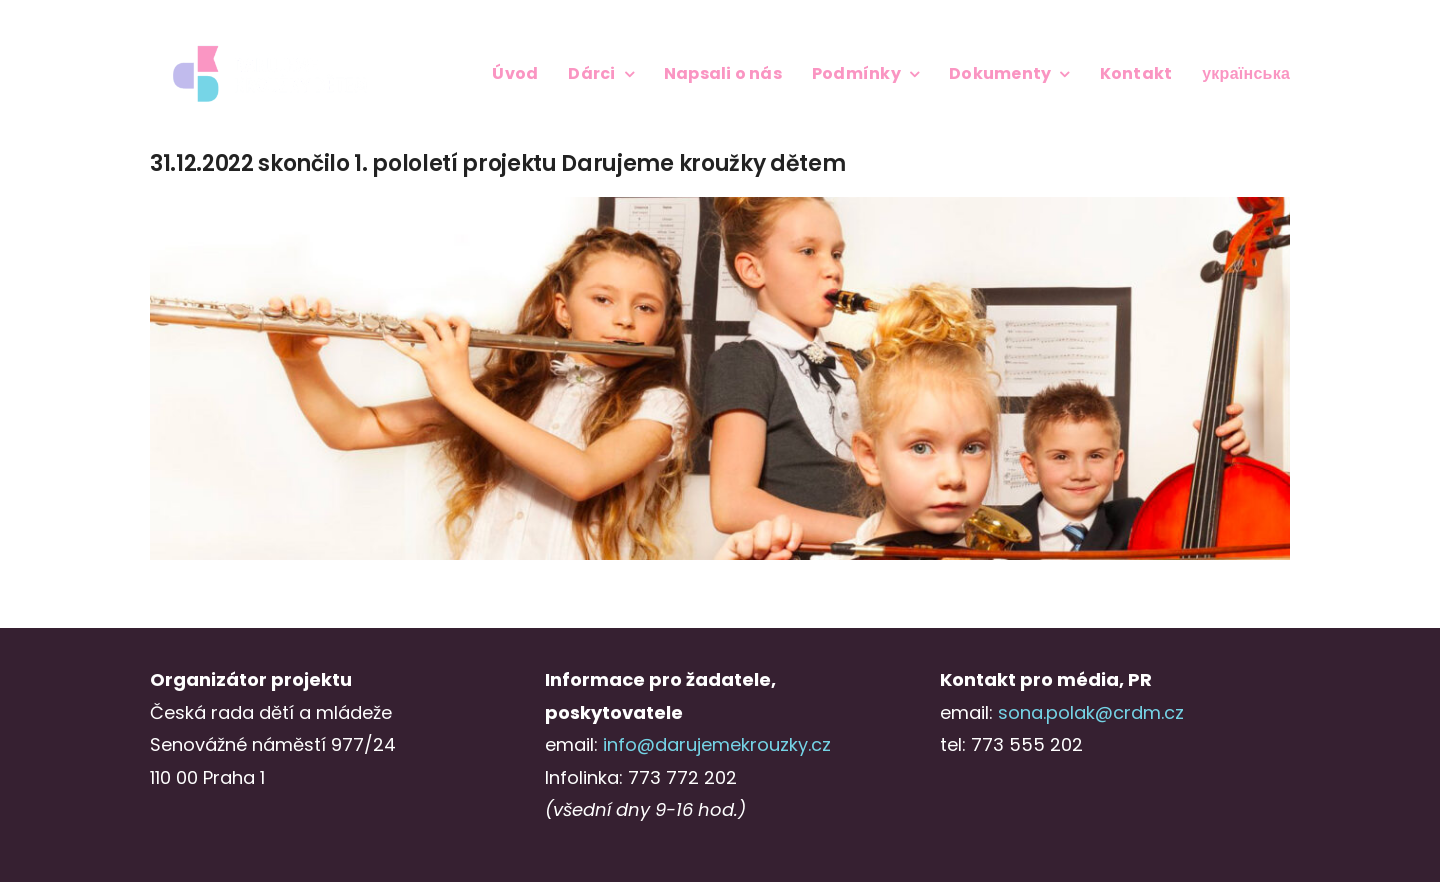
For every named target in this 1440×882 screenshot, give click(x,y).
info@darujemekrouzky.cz (717, 744)
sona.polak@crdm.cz (1091, 712)
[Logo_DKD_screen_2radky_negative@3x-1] (270, 48)
